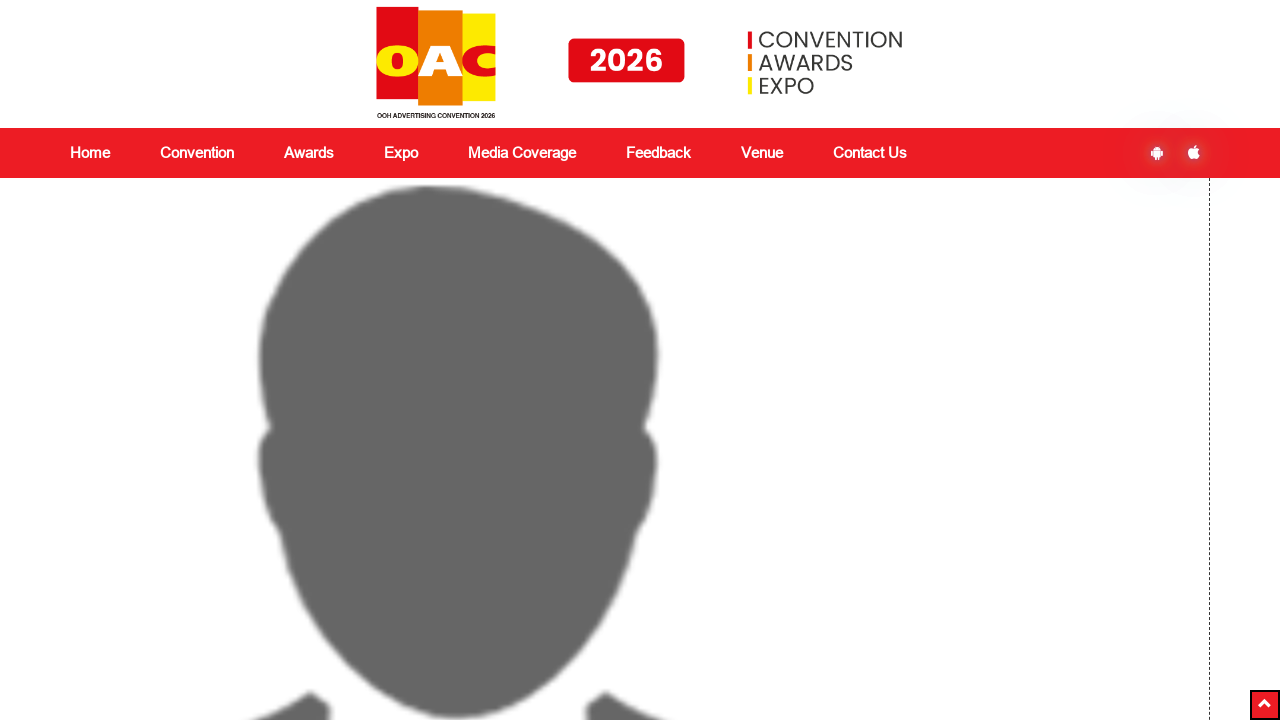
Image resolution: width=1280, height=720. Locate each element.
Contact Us (870, 152)
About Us (99, 513)
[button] (1265, 705)
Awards (288, 537)
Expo (281, 561)
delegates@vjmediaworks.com (182, 663)
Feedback (491, 537)
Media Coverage (522, 152)
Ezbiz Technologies (785, 665)
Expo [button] (401, 152)
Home (90, 152)
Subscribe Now (981, 575)
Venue (762, 152)
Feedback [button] (658, 152)
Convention (301, 513)
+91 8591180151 (388, 663)
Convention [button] (197, 152)
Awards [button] (309, 152)
